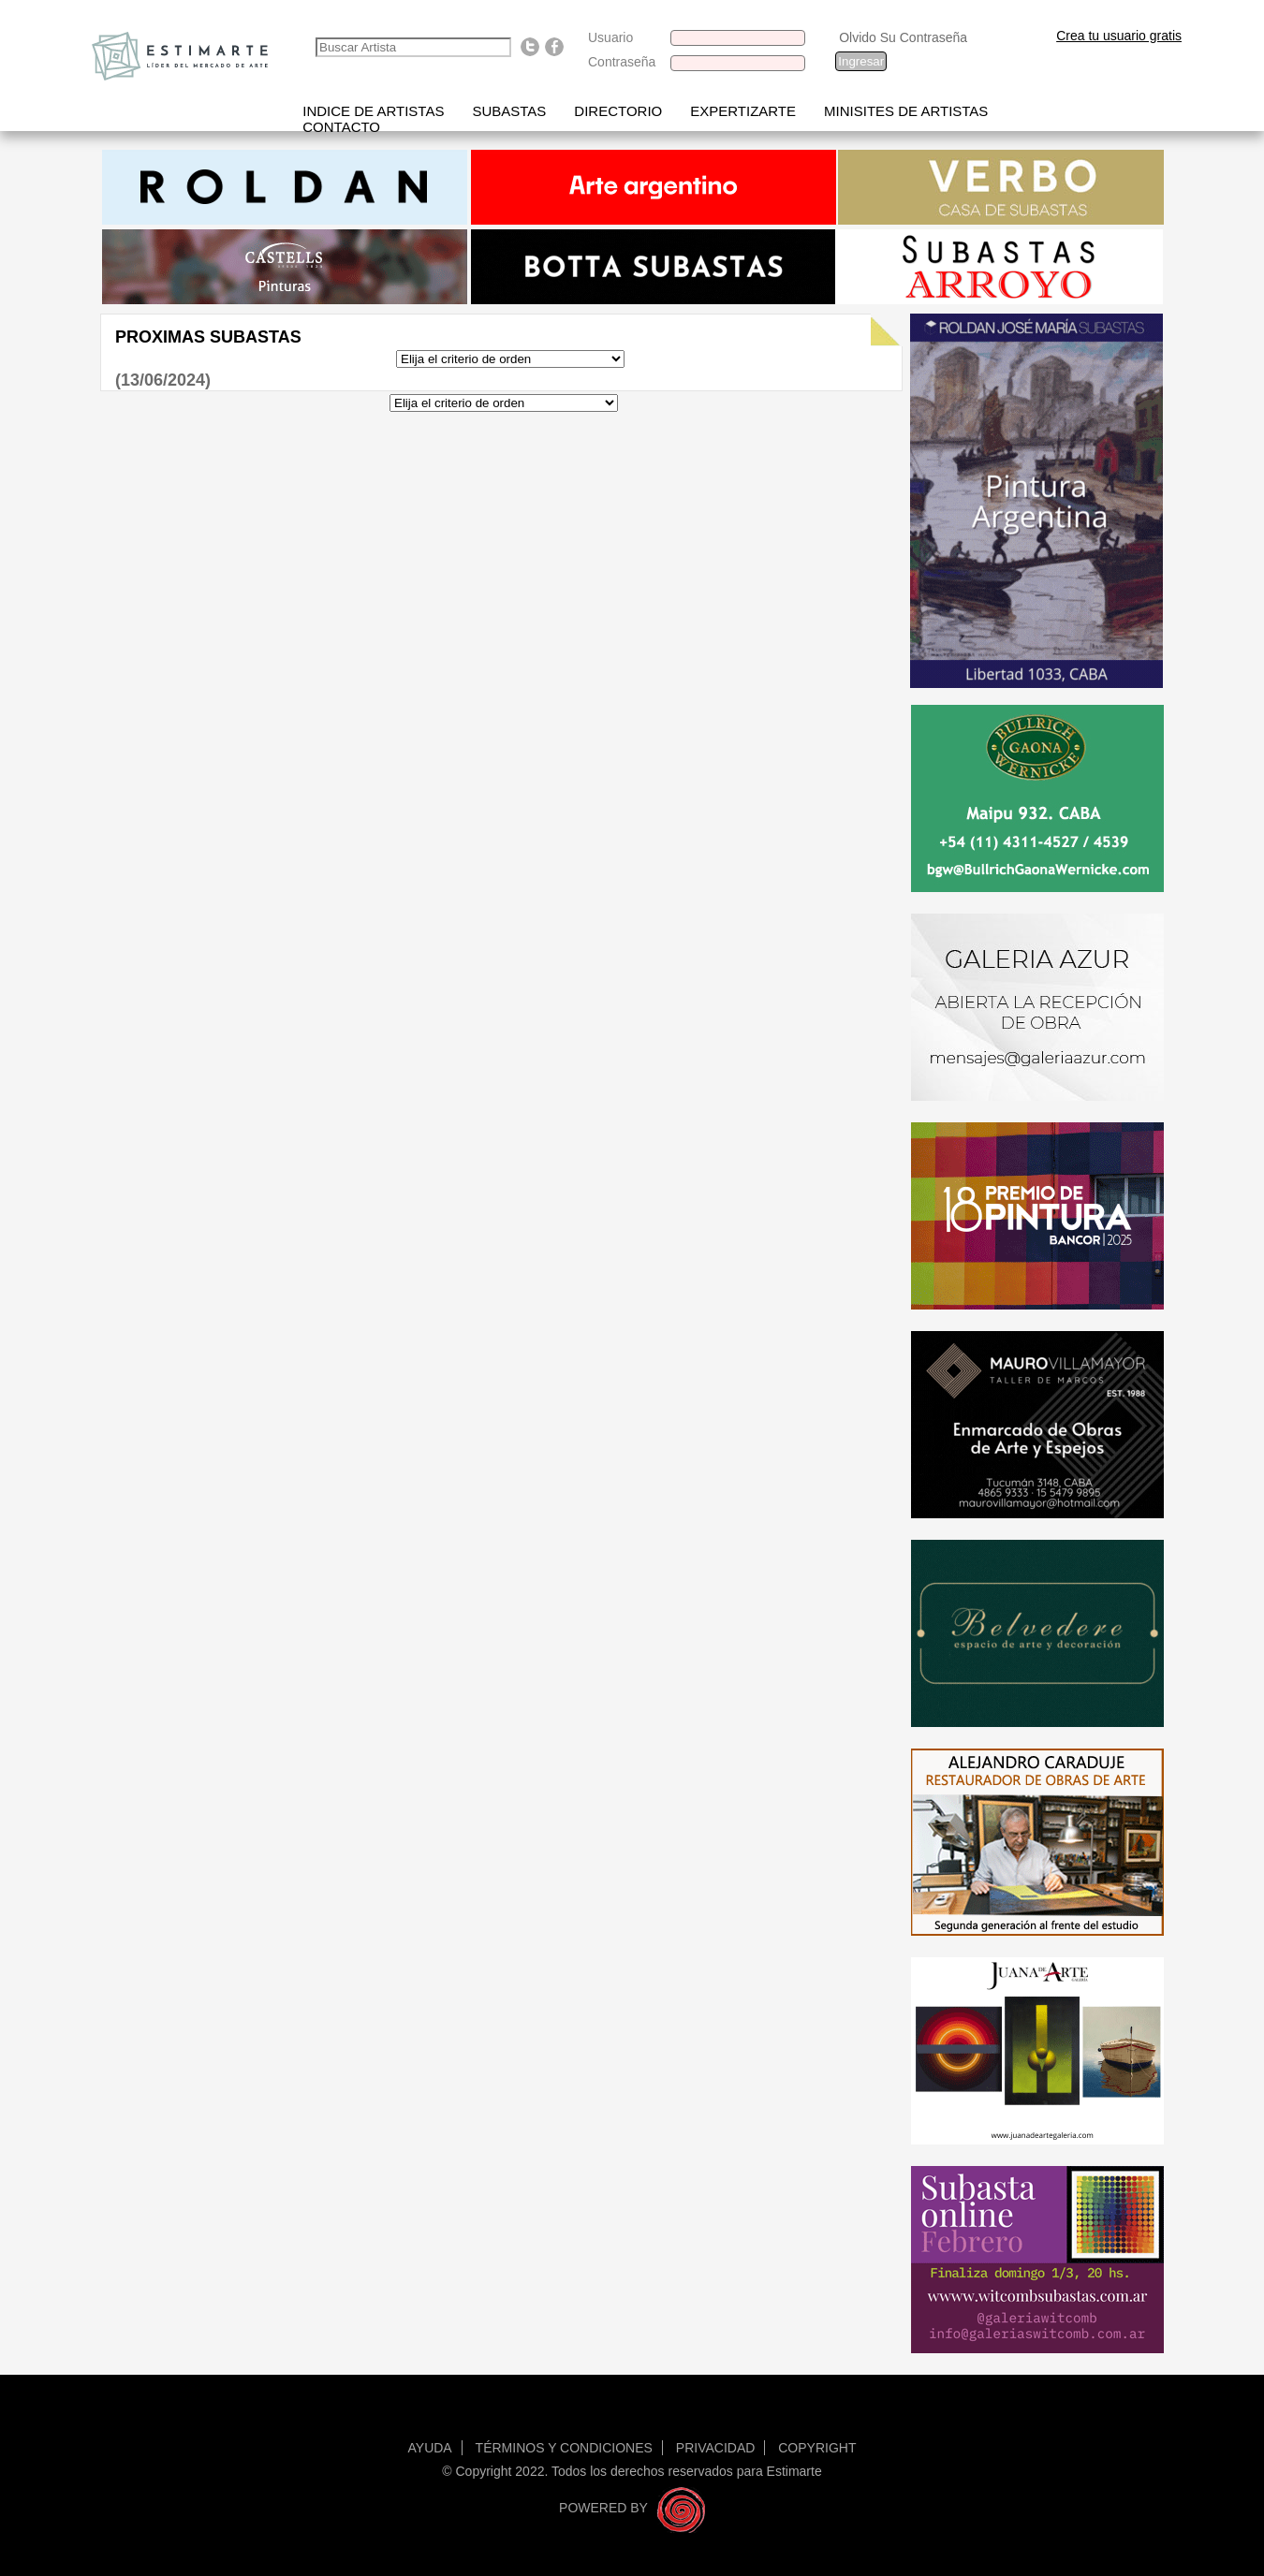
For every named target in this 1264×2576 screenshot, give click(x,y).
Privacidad (716, 2447)
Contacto (341, 127)
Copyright (817, 2447)
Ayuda (430, 2447)
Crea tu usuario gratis (1119, 35)
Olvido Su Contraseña (903, 37)
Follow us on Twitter (530, 46)
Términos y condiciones (564, 2447)
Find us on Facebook (554, 46)
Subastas (509, 111)
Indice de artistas (373, 111)
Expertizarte (743, 111)
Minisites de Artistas (906, 111)
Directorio (618, 111)
